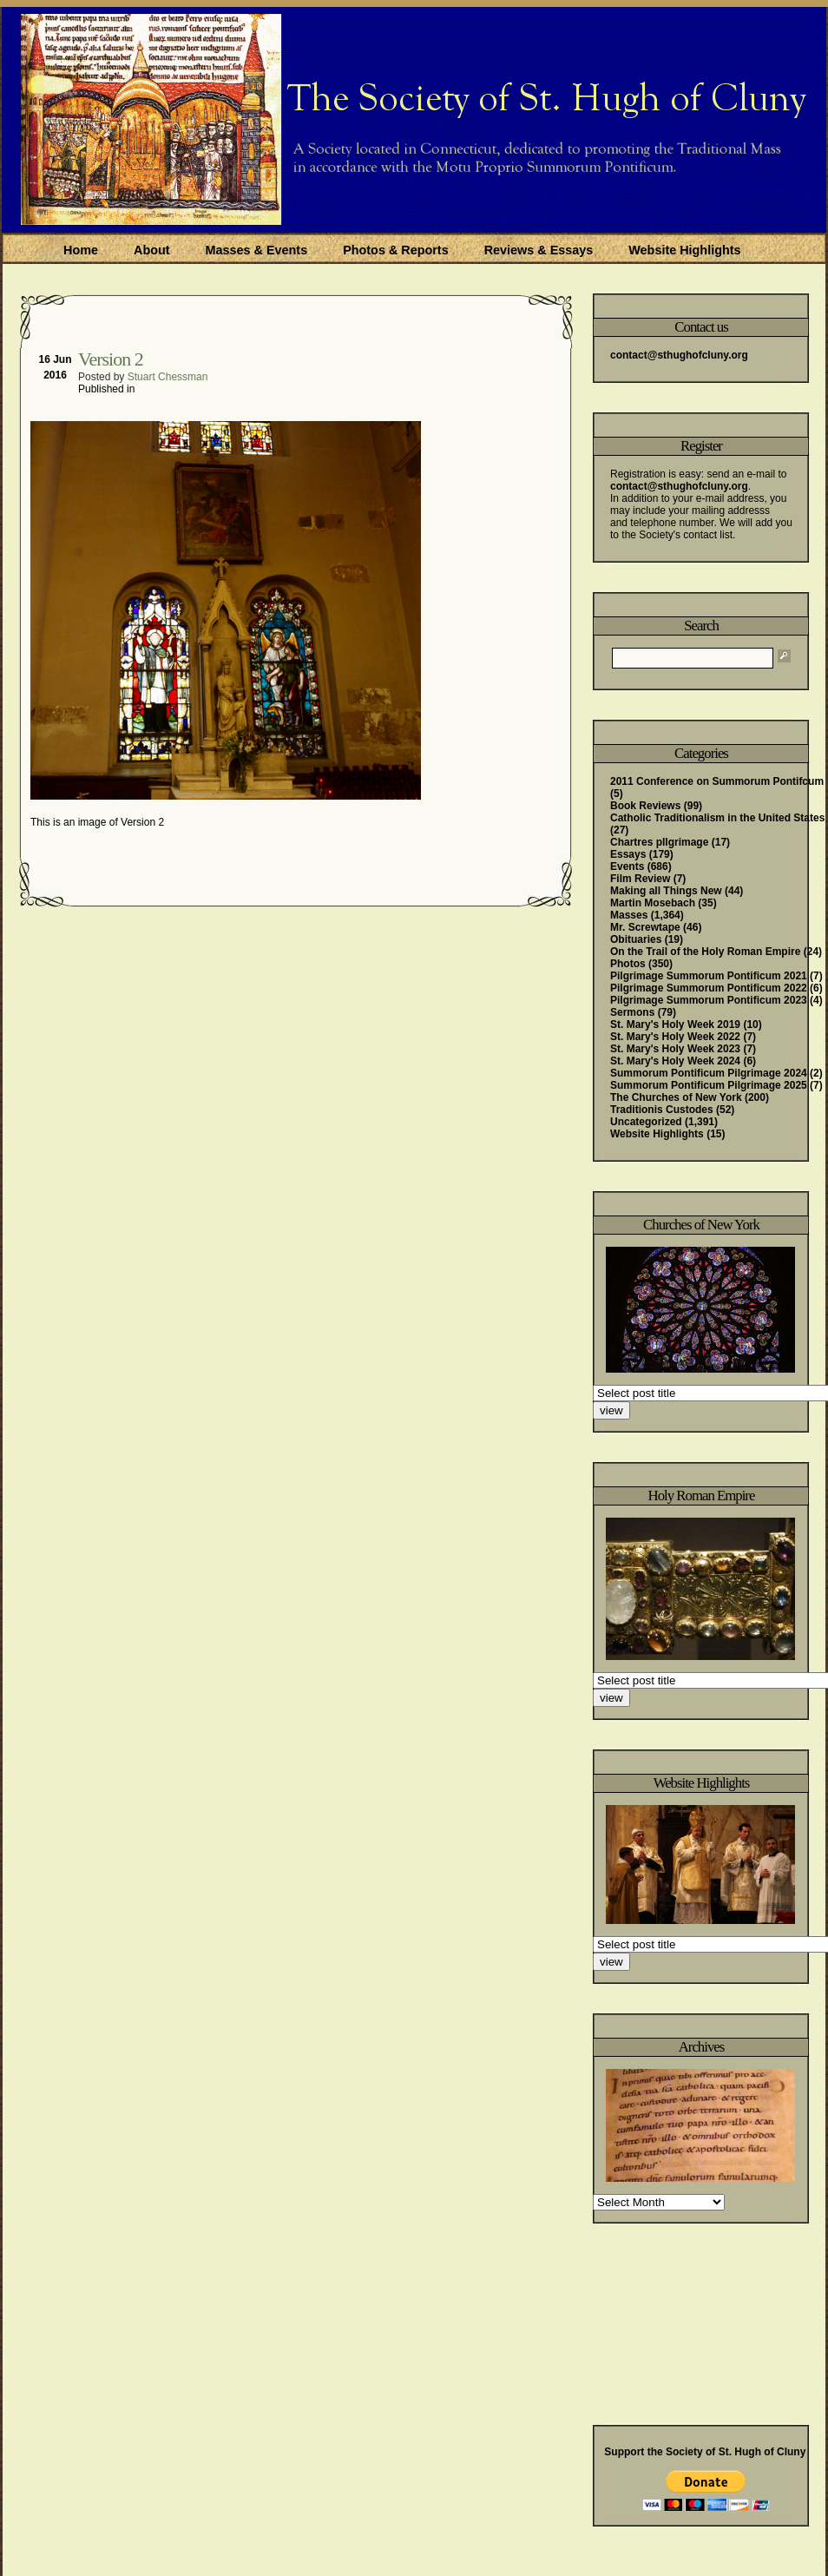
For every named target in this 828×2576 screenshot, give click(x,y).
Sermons (632, 1012)
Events (627, 866)
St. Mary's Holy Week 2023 (675, 1049)
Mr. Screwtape (645, 927)
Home (80, 250)
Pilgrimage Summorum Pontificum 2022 (708, 988)
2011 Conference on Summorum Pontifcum (717, 781)
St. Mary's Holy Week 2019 (675, 1024)
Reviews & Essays (539, 250)
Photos (628, 964)
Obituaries (635, 939)
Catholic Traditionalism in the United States (717, 818)
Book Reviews (645, 806)
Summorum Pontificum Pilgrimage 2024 (708, 1073)
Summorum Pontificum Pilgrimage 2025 (708, 1085)
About (152, 250)
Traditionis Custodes (661, 1110)
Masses (628, 915)
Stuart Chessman (168, 377)
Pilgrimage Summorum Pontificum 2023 (708, 1000)
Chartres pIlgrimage (659, 842)
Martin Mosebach (652, 903)
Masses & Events (257, 250)
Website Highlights (684, 250)
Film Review (640, 879)
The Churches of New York (676, 1097)
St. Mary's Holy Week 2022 (675, 1037)
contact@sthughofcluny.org (679, 355)
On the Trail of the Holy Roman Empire (705, 951)
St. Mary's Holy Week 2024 (675, 1061)
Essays (628, 854)
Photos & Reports (396, 250)
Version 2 (110, 359)
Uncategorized (646, 1122)
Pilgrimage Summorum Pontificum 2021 (708, 976)
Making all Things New (666, 891)
